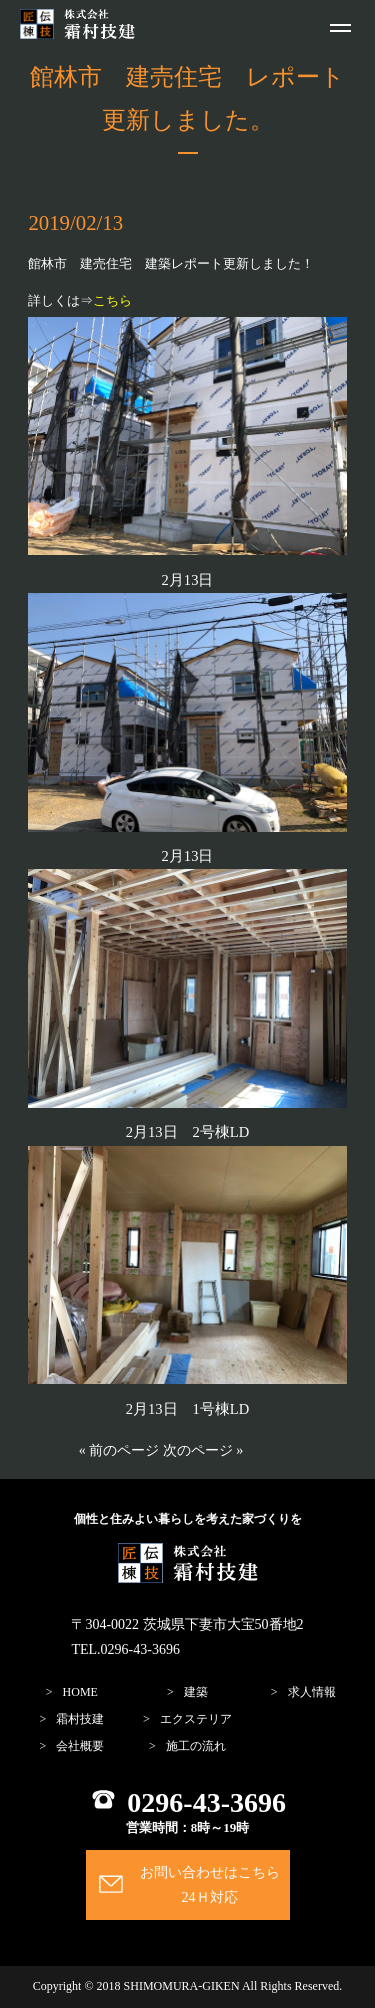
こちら (112, 300)
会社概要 (80, 1746)
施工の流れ (196, 1746)
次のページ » (203, 1450)
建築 (196, 1692)
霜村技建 (80, 1719)
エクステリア (196, 1719)
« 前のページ (119, 1450)
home (80, 1692)
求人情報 (312, 1692)
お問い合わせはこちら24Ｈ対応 (210, 1885)
